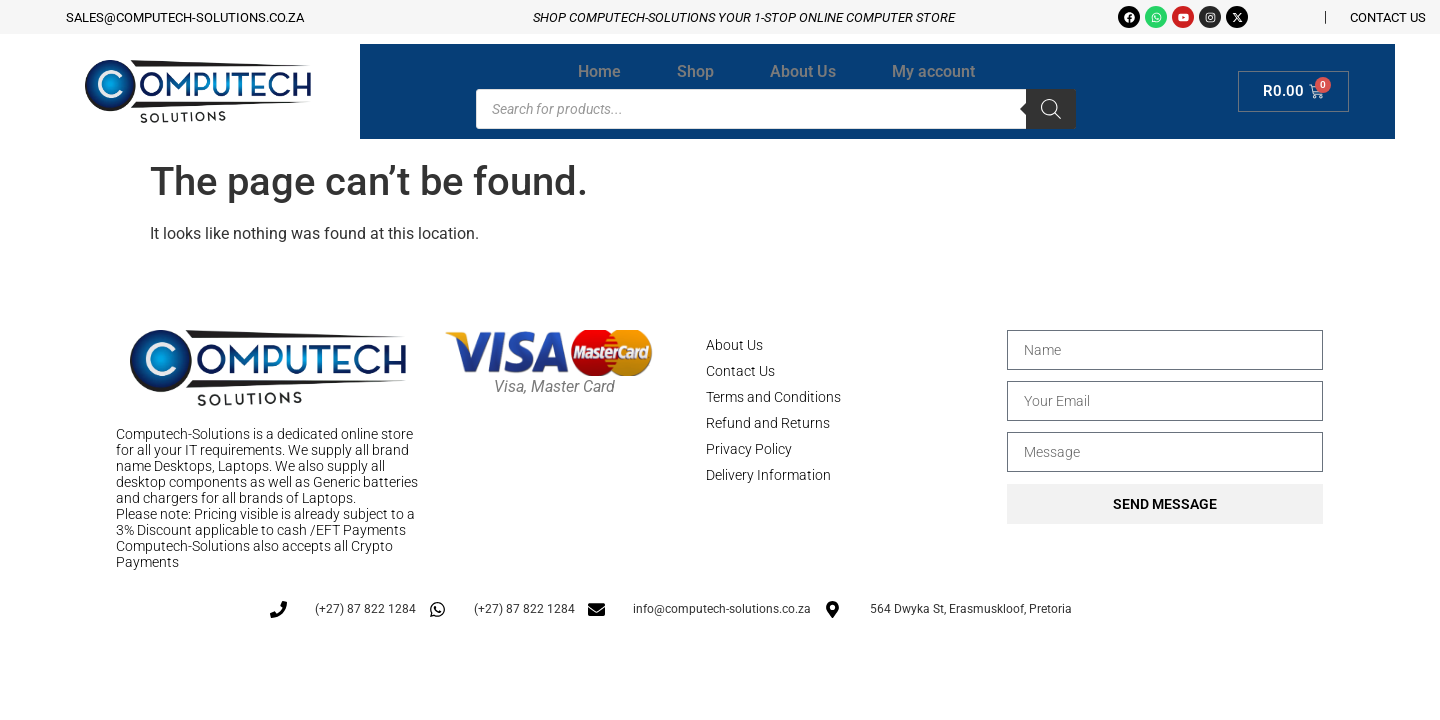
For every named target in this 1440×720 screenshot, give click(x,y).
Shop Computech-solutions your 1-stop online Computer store (744, 17)
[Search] (1051, 109)
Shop (695, 71)
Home (599, 71)
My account (933, 71)
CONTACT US (1388, 17)
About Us (803, 71)
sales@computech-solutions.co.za (185, 17)
